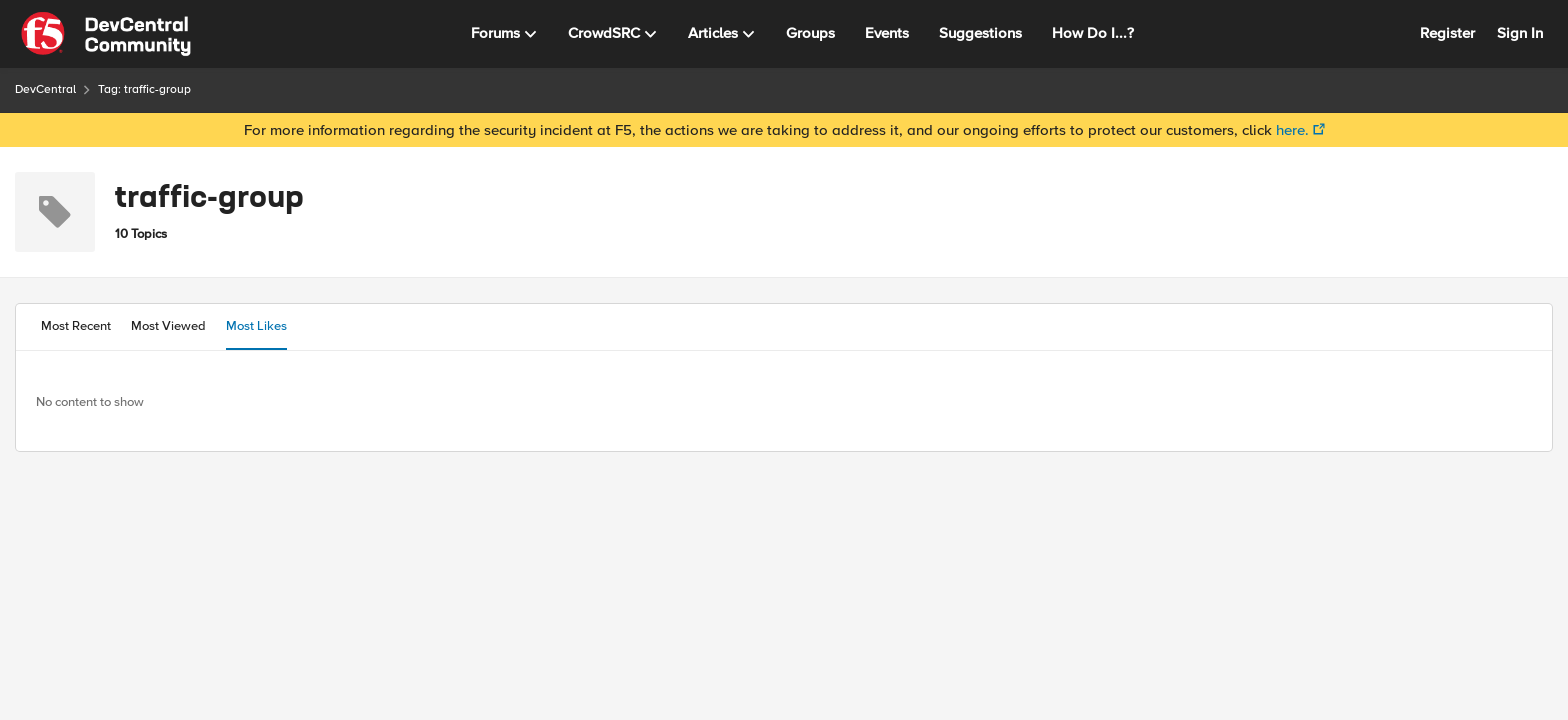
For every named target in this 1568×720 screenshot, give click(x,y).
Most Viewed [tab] (168, 326)
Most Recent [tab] (76, 326)
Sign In (1520, 33)
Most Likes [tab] (256, 326)
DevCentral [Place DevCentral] (45, 89)
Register (1447, 33)
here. (1292, 130)
